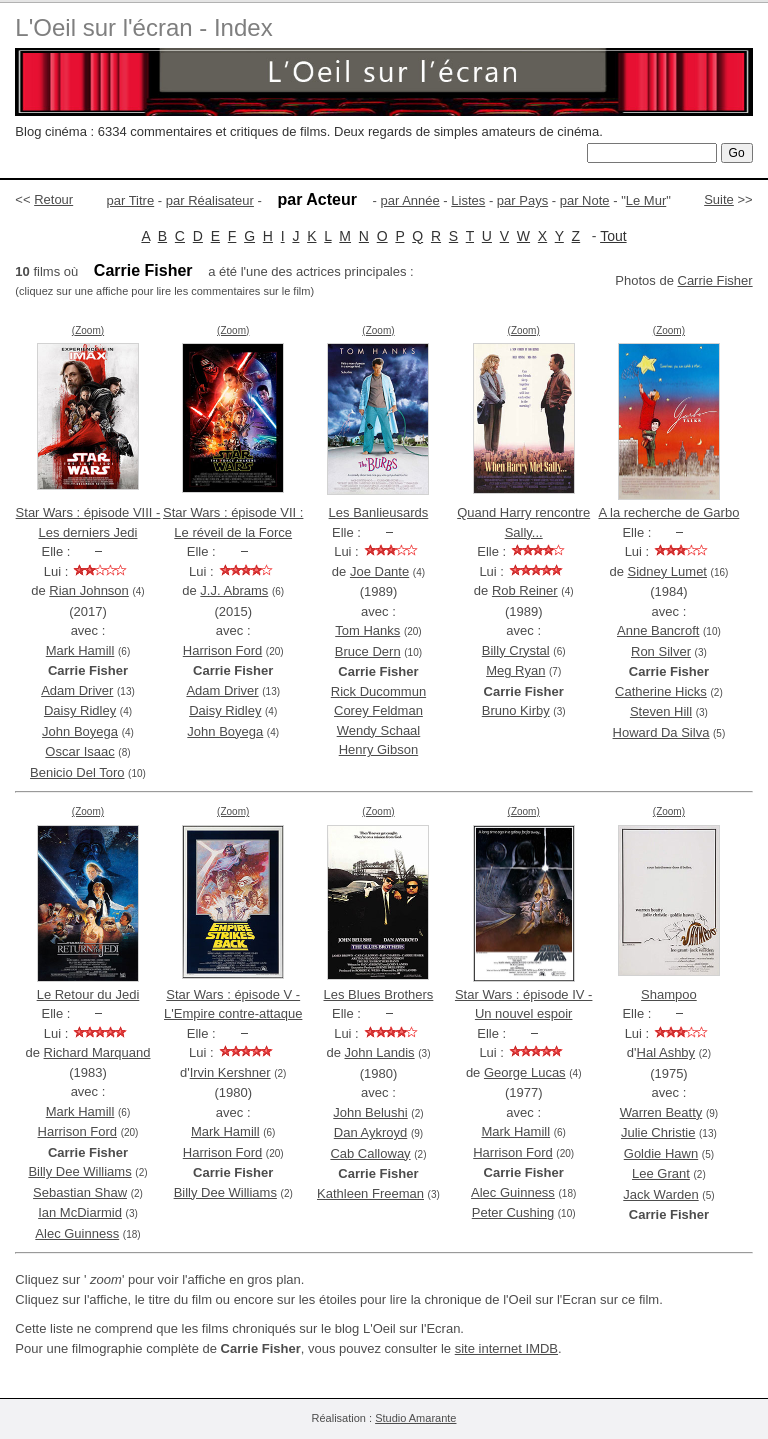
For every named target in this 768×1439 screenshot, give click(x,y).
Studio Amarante (415, 1418)
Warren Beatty (661, 1112)
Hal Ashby (666, 1052)
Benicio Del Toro (77, 772)
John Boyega (80, 731)
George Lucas (525, 1072)
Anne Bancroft (658, 630)
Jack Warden (660, 1194)
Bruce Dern (368, 651)
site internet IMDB (506, 1348)
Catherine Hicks (661, 691)
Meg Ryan (515, 670)
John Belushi (370, 1112)
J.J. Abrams (234, 590)
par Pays (522, 200)
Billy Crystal (516, 650)
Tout (613, 236)
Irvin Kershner (230, 1072)
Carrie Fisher (715, 280)
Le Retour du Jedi (88, 994)
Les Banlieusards (379, 512)
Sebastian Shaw (80, 1192)
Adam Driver (77, 690)
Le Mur (646, 200)
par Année (409, 200)
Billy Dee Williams (79, 1171)
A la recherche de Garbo (668, 512)
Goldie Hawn (661, 1153)
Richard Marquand (97, 1052)
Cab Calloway (370, 1153)
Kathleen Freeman (370, 1193)
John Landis (379, 1052)
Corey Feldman (378, 710)
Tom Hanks (367, 630)
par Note (585, 200)
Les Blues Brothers (379, 994)
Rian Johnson (89, 590)
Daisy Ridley (80, 710)
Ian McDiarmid (80, 1212)
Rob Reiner (525, 590)
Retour (53, 199)
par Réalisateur (210, 200)
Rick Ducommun (378, 691)
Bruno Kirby (516, 710)
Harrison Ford (222, 650)
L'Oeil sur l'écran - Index (143, 27)
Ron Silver (661, 651)
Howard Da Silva (661, 732)
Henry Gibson (378, 749)
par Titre (131, 200)
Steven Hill (661, 711)
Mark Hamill (80, 650)
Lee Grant (661, 1173)
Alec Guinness (77, 1233)
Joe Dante (379, 571)
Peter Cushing (513, 1212)
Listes (468, 200)
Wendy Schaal (379, 730)
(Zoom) (88, 330)
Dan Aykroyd (370, 1132)
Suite (719, 199)
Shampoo (669, 994)
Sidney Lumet (667, 571)
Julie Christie (658, 1132)
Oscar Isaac (79, 751)
